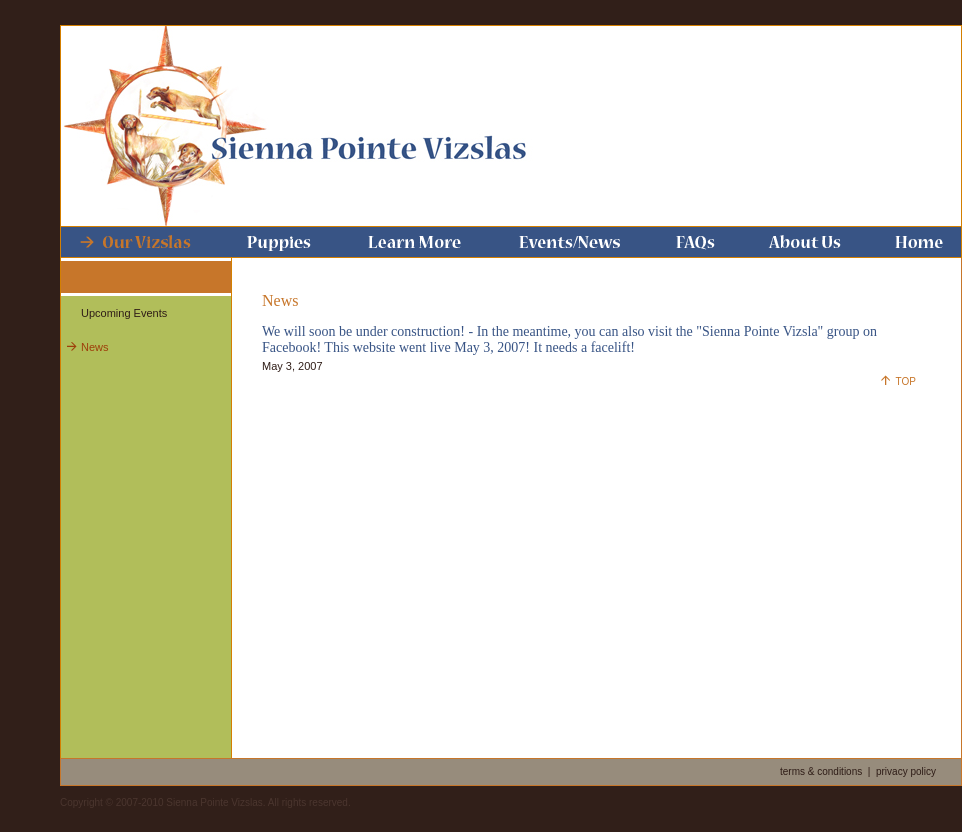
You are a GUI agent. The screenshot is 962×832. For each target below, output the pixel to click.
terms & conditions (821, 771)
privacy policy (906, 771)
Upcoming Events (124, 313)
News (95, 347)
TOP (906, 381)
